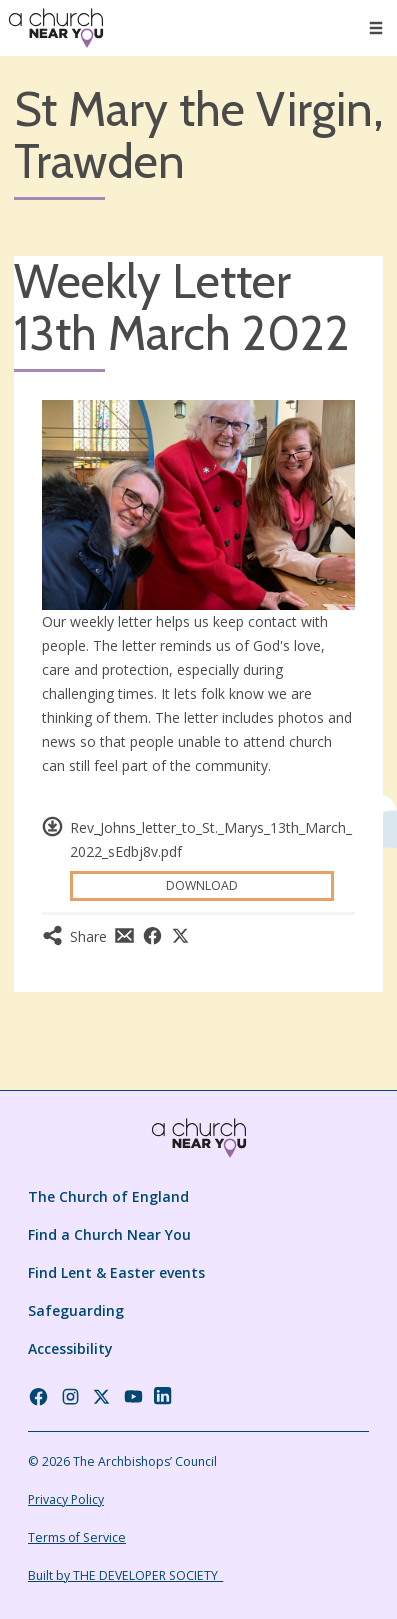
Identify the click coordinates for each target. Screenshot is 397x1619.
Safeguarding (76, 1310)
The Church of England (108, 1196)
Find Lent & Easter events (116, 1272)
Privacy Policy (66, 1499)
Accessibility (70, 1348)
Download (202, 885)
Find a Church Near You (109, 1234)
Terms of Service (77, 1537)
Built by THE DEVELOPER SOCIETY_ (125, 1575)
